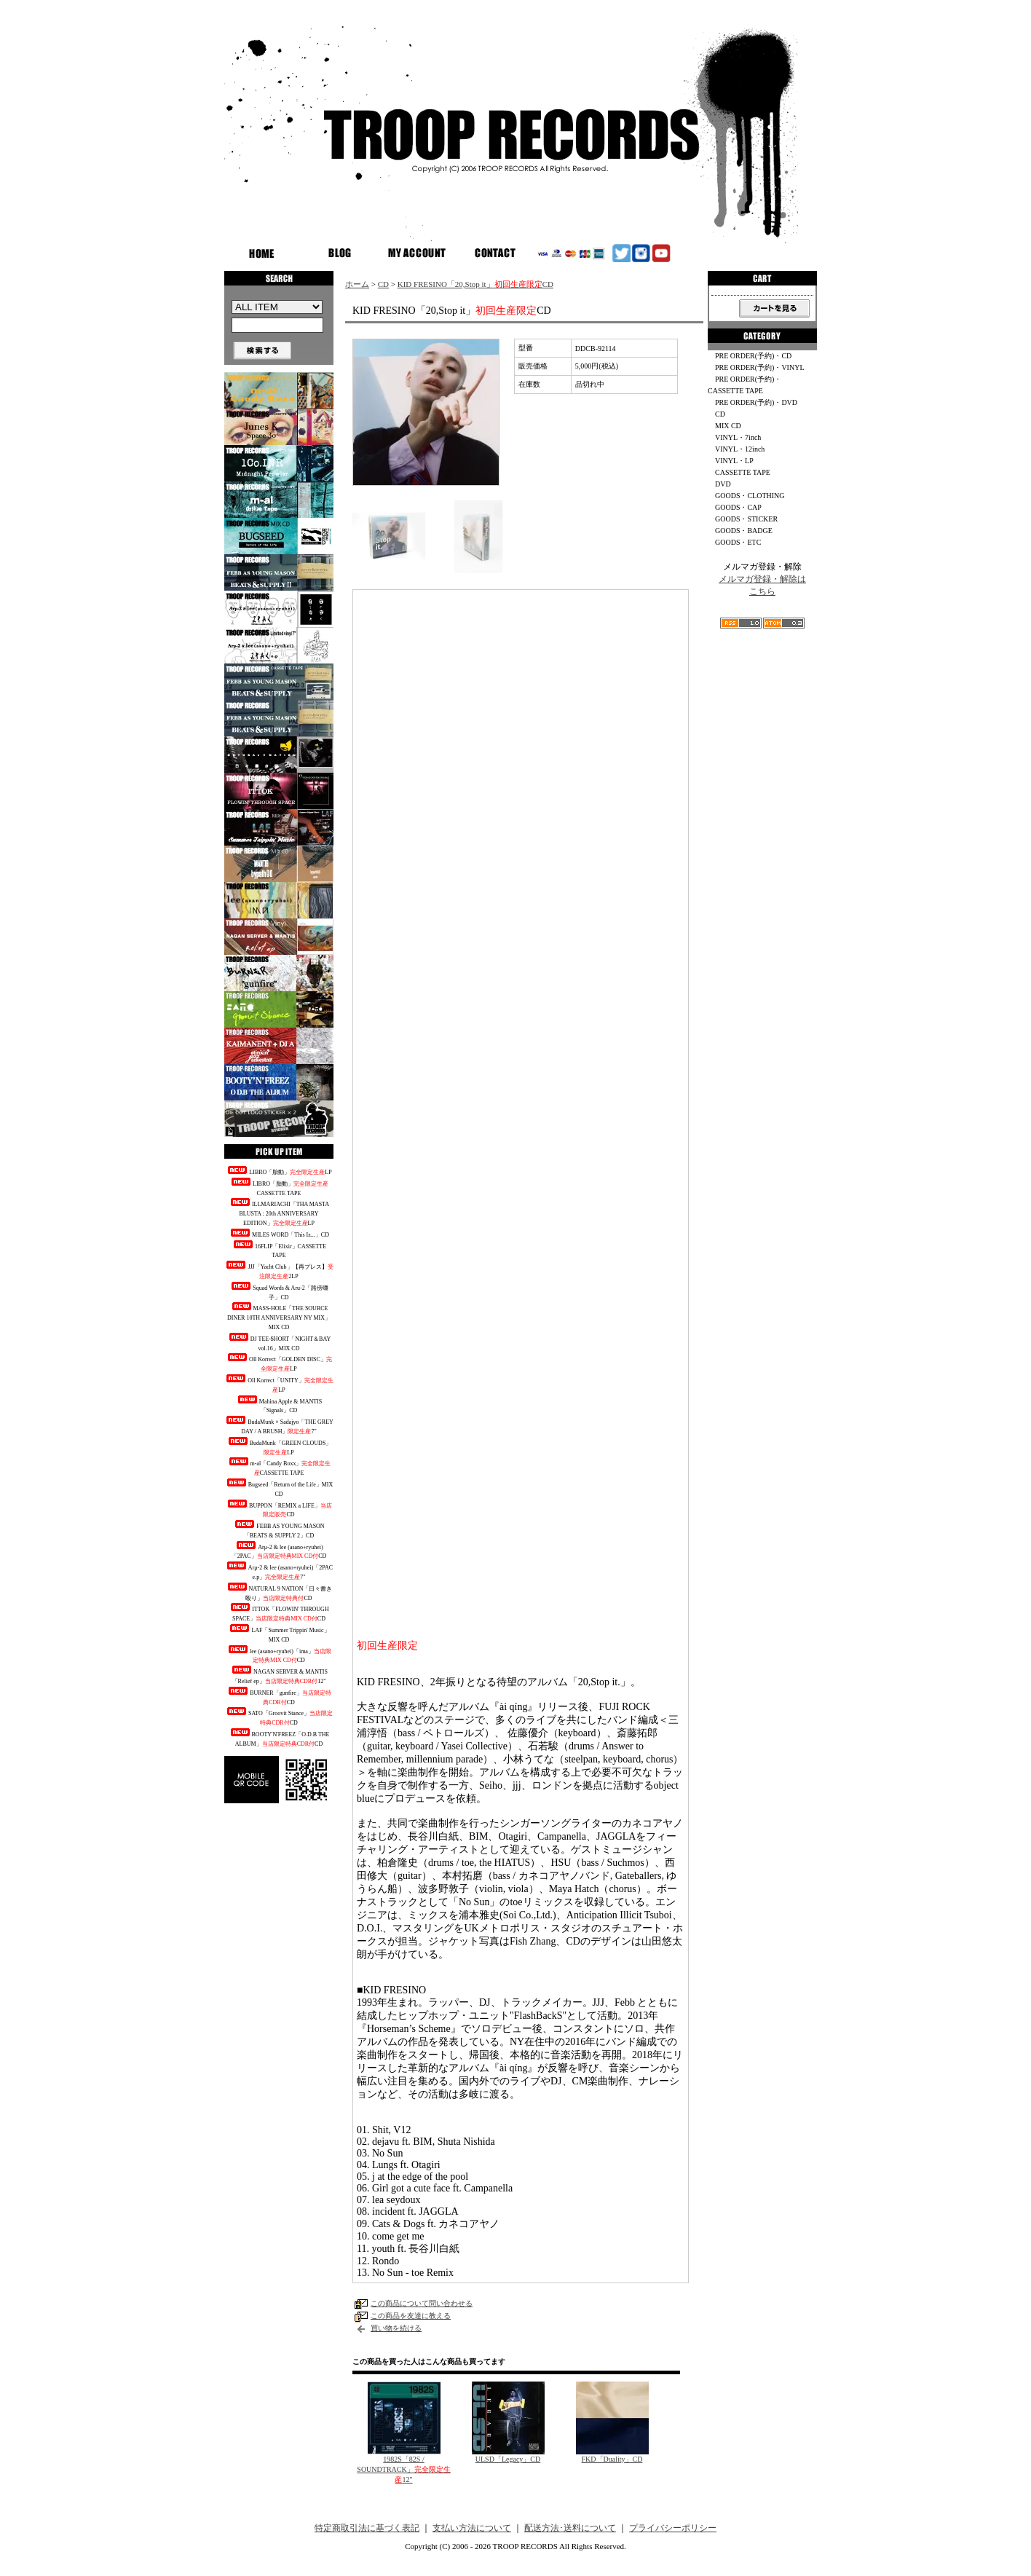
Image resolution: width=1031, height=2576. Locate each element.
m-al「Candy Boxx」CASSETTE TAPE (279, 1466)
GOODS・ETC (738, 542)
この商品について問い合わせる (422, 2303)
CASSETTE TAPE (742, 472)
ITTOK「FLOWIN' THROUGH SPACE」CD (278, 1612)
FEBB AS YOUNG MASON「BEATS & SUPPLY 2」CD (278, 1529)
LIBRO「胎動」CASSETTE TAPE (278, 1187)
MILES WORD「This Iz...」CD (279, 1233)
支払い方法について (471, 2528)
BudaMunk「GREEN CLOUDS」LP (279, 1446)
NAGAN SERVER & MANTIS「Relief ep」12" (279, 1675)
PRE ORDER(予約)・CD (753, 356)
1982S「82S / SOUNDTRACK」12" (403, 2469)
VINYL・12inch (740, 449)
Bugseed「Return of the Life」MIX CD (279, 1487)
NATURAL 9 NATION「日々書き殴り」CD (279, 1592)
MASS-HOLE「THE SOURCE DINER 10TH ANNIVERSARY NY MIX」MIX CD (279, 1316)
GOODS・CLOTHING (750, 496)
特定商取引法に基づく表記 (367, 2528)
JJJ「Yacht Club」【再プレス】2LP (278, 1270)
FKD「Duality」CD (612, 2459)
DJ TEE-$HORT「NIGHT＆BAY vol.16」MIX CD (279, 1342)
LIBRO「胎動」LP (278, 1170)
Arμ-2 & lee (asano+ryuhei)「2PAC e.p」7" (279, 1570)
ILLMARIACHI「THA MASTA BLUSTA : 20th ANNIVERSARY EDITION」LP (279, 1212)
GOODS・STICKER (746, 519)
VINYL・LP (734, 461)
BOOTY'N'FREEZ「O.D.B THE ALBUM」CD (279, 1737)
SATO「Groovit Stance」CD (279, 1716)
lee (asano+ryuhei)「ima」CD (278, 1654)
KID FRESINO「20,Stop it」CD (475, 284)
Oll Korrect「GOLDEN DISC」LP (279, 1362)
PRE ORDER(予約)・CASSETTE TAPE (744, 385)
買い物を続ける (396, 2328)
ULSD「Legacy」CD (507, 2459)
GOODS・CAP (738, 507)
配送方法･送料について (570, 2528)
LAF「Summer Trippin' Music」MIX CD (278, 1633)
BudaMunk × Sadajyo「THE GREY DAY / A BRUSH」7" (278, 1425)
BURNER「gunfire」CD (278, 1696)
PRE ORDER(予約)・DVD (756, 402)
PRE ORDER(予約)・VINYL (760, 367)
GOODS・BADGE (744, 531)
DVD (723, 484)
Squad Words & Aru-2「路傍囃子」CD (278, 1291)
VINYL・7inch (738, 437)
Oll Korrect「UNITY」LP (278, 1383)
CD (383, 284)
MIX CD (728, 426)
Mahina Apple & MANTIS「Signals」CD (279, 1404)
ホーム (357, 284)
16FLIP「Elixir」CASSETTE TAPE (279, 1249)
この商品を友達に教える (411, 2316)
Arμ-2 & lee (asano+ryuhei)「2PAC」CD (279, 1550)
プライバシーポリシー (672, 2528)
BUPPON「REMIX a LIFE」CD (279, 1509)
